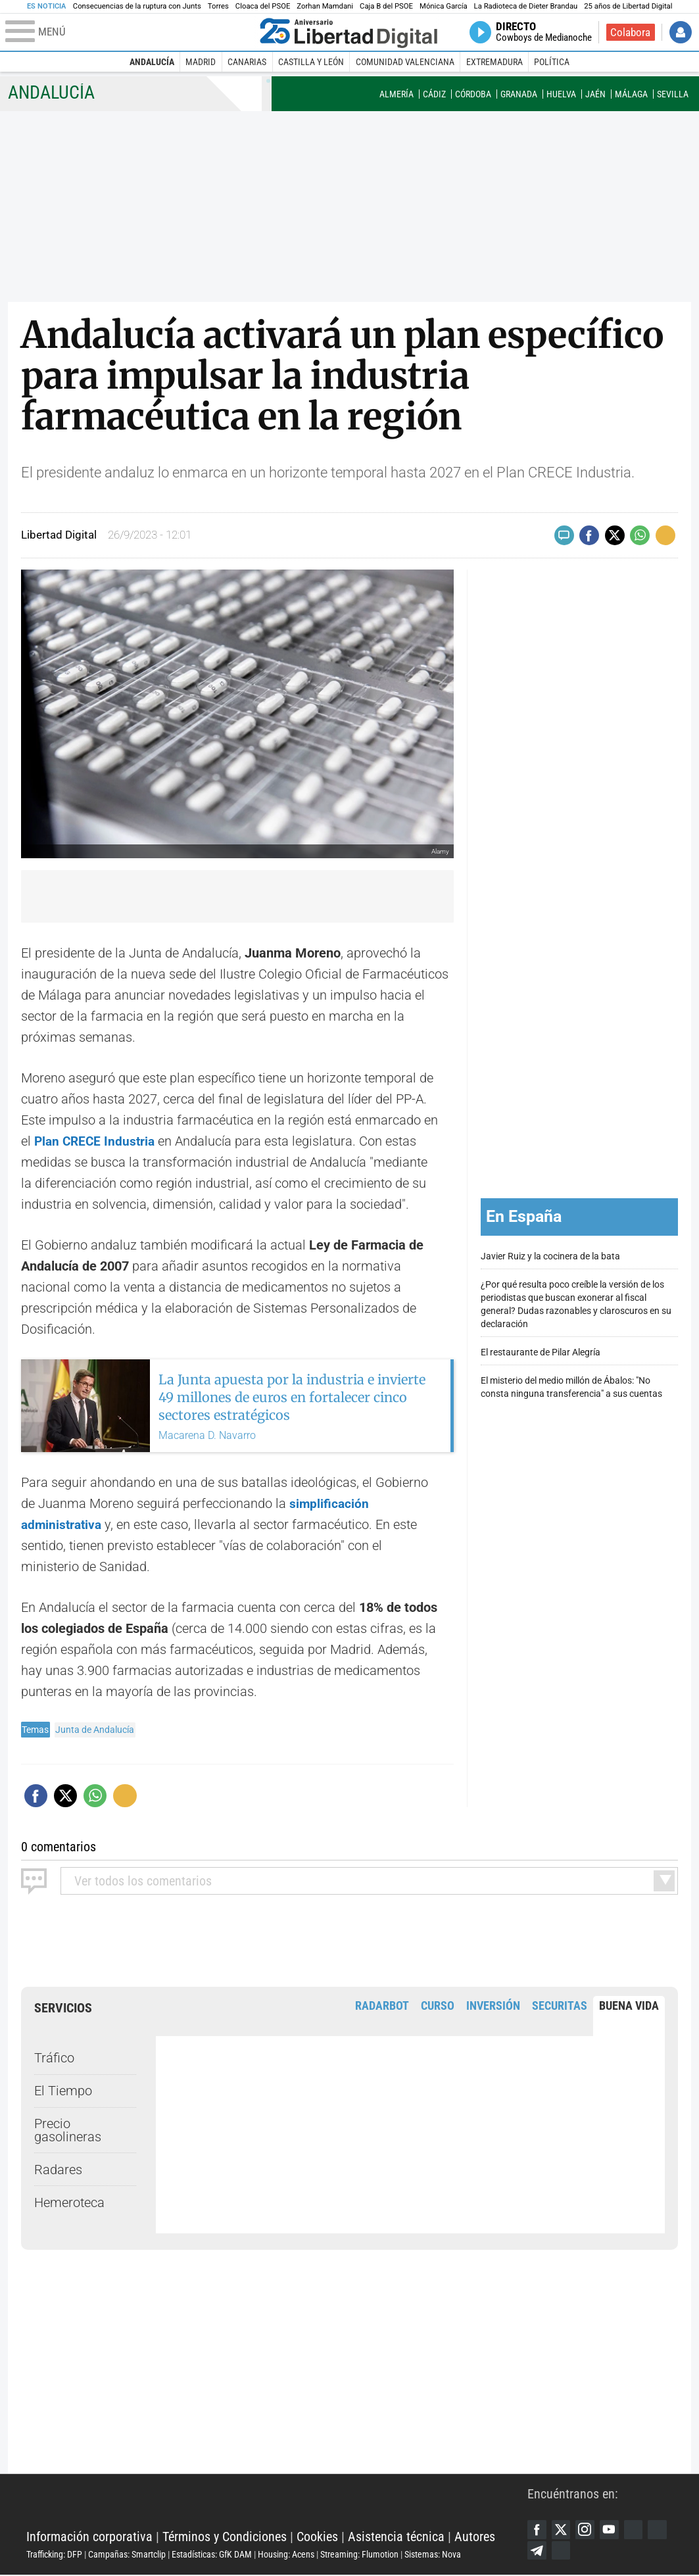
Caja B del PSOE (386, 6)
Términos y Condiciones (224, 2536)
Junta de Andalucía (94, 1729)
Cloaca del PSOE (263, 6)
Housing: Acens (286, 2554)
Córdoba (473, 94)
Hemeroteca (69, 2202)
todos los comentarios (143, 1880)
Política (551, 62)
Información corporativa (89, 2536)
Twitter (562, 2529)
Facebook (537, 2529)
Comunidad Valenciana (405, 62)
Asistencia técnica (396, 2536)
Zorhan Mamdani (325, 6)
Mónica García (444, 6)
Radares (58, 2169)
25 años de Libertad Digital (628, 6)
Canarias (247, 62)
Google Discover (637, 2529)
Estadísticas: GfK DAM (212, 2554)
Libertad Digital (276, 2504)
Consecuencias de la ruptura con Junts (137, 6)
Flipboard (537, 2551)
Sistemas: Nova (432, 2554)
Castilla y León (311, 62)
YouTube (612, 2529)
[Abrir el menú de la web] (129, 32)
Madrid (200, 62)
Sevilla (672, 94)
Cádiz (434, 94)
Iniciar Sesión (680, 32)
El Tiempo (63, 2091)
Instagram (587, 2529)
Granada (518, 94)
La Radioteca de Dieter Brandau (526, 6)
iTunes (587, 2551)
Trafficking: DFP (54, 2554)
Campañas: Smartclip (127, 2554)
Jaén (595, 94)
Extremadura (494, 62)
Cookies (317, 2536)
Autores (474, 2536)
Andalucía (152, 62)
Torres (218, 6)
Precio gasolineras (67, 2129)
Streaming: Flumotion (359, 2554)
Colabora (630, 32)
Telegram (562, 2551)
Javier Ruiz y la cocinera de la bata (550, 1256)
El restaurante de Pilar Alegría (540, 1352)
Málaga (631, 94)
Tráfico (54, 2058)
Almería (396, 94)
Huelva (561, 94)
